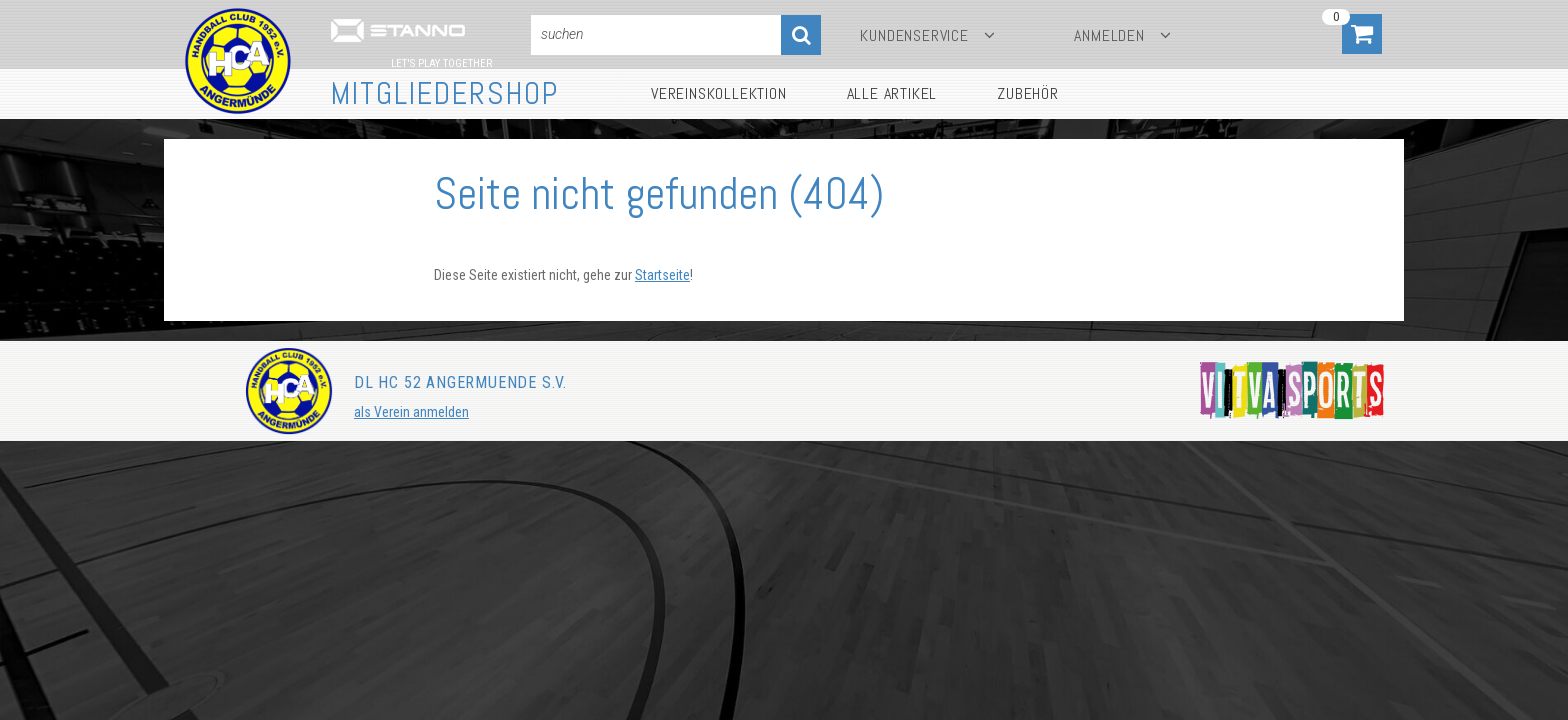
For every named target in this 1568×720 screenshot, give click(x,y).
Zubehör (1028, 93)
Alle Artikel (892, 93)
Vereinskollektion (719, 93)
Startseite (662, 275)
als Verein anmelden (411, 412)
